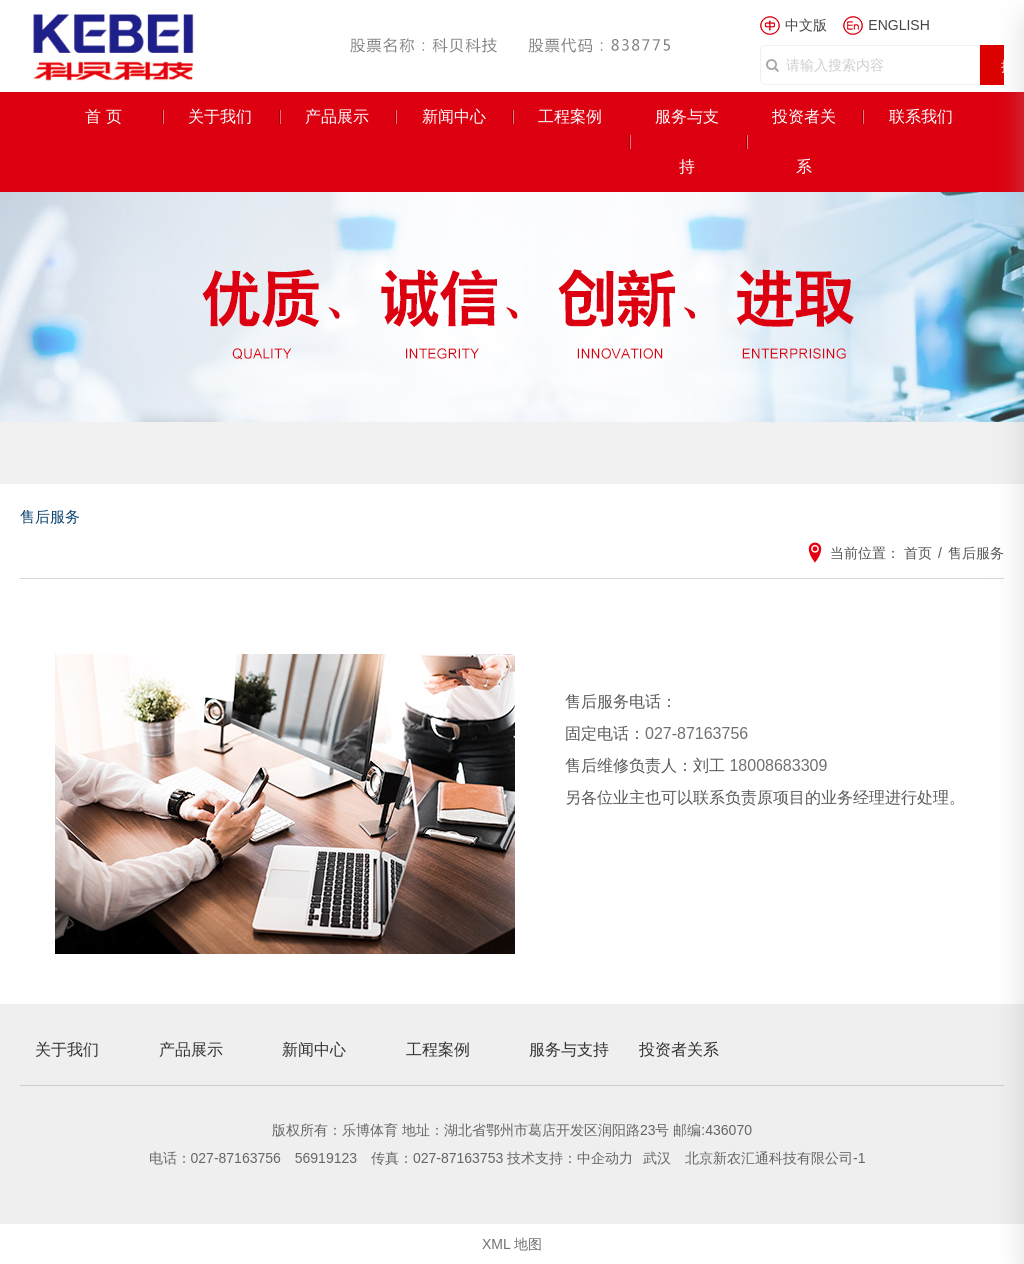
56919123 (326, 1158)
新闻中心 (454, 116)
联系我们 (921, 116)
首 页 (103, 116)
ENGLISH (898, 25)
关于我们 (220, 116)
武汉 (659, 1158)
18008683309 (778, 765)
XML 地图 (512, 1244)
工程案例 (570, 116)
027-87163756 (696, 733)
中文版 (806, 25)
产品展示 (337, 116)
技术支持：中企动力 (570, 1158)
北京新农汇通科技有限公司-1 (775, 1158)
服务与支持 (687, 141)
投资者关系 (804, 141)
